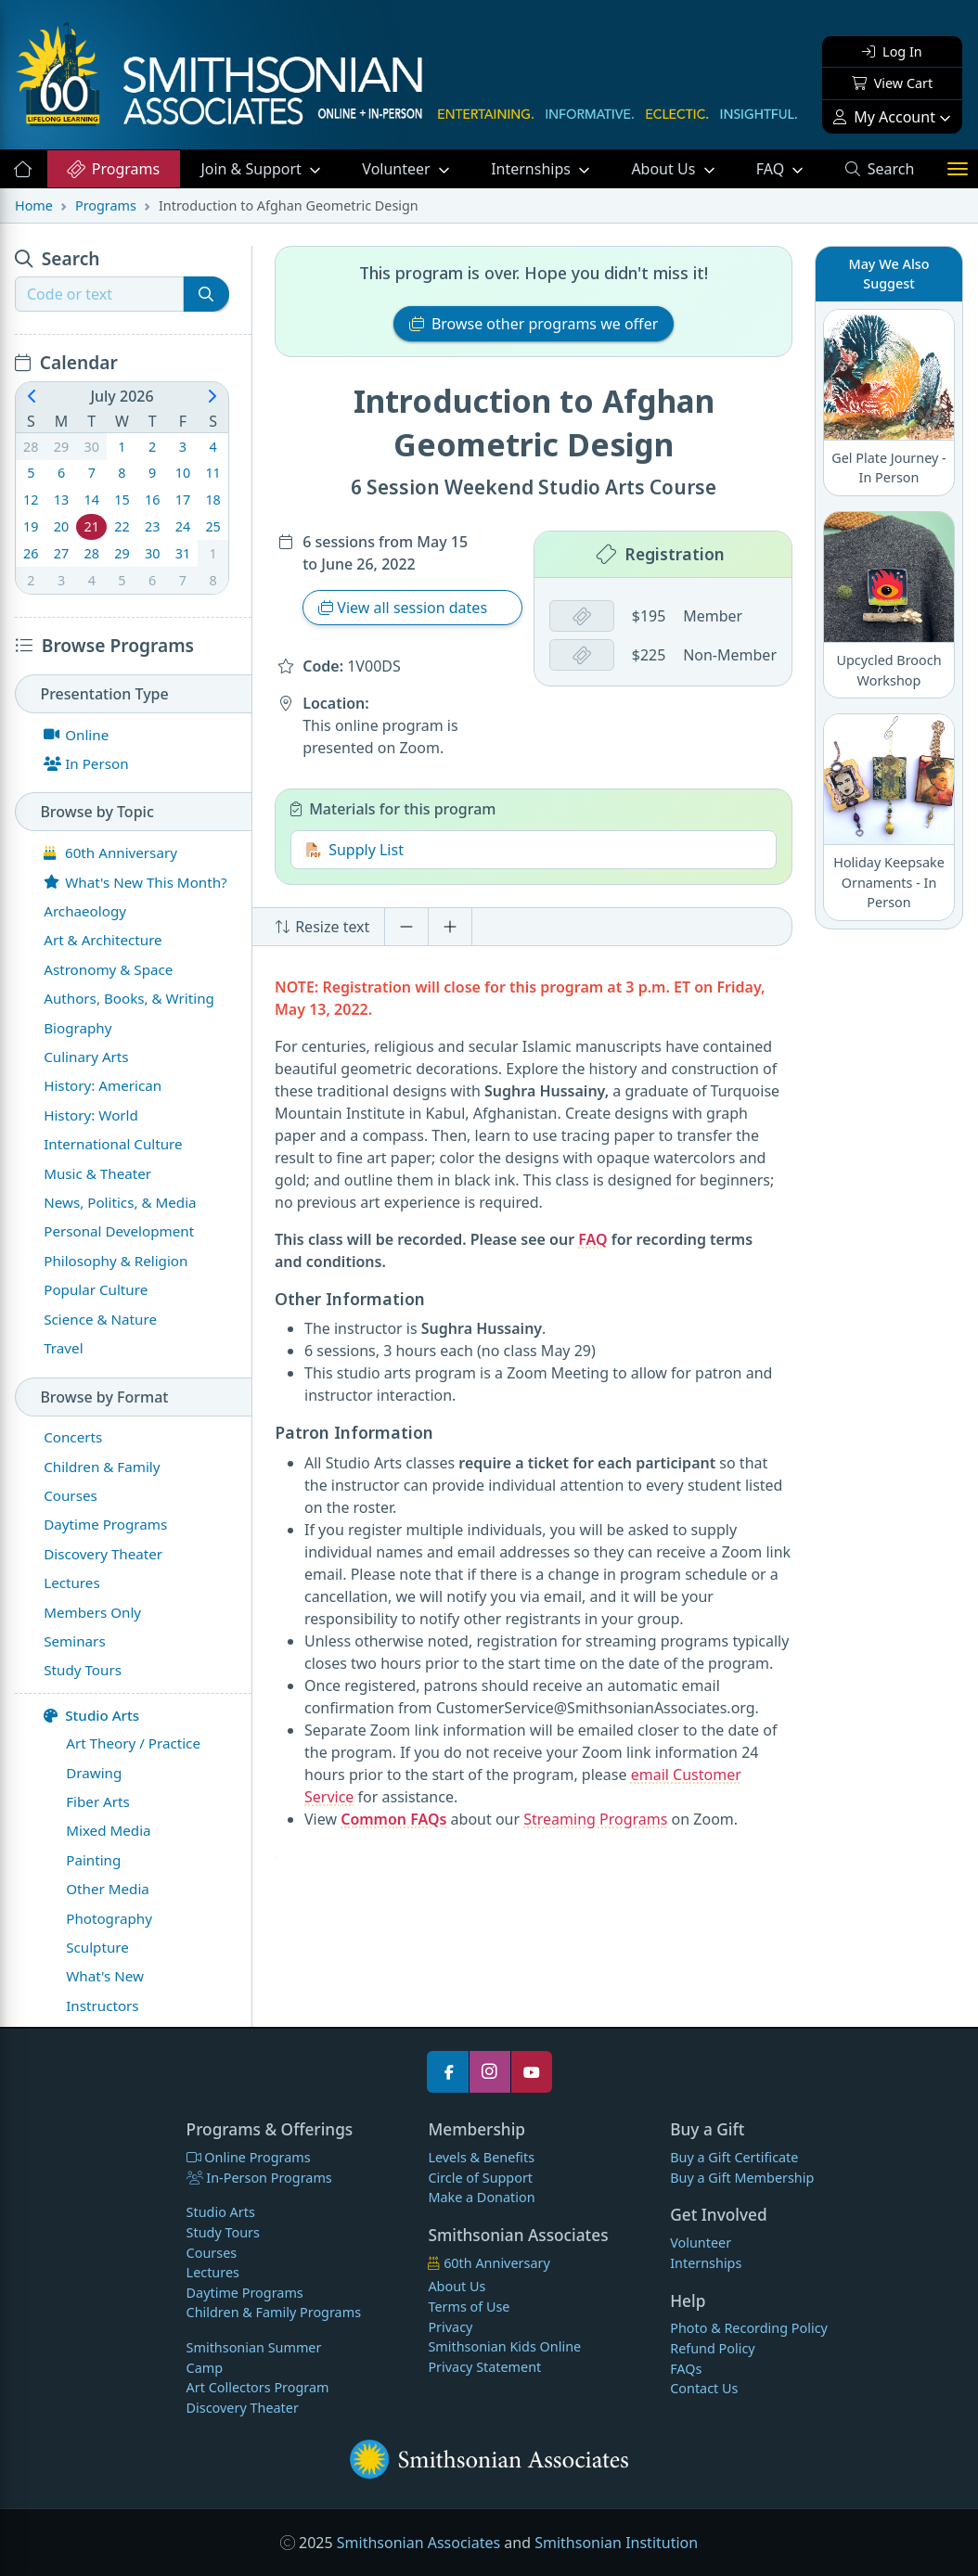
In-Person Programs (259, 2177)
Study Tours (223, 2232)
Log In (891, 51)
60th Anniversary (488, 2263)
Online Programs (249, 2157)
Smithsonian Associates (418, 2542)
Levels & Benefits (481, 2157)
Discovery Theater (243, 2407)
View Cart (892, 83)
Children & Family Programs (274, 2312)
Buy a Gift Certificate (734, 2157)
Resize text (322, 926)
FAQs (685, 2368)
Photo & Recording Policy (749, 2328)
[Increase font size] (450, 926)
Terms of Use (468, 2306)
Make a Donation (481, 2197)
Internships (532, 169)
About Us (665, 169)
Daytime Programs (245, 2292)
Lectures (213, 2272)
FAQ (790, 168)
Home (34, 205)
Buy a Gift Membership (742, 2177)
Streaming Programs (595, 1819)
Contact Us (704, 2388)
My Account (884, 117)
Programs (113, 169)
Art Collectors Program (258, 2387)
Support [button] (252, 169)
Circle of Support (480, 2177)
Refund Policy (712, 2348)
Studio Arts (91, 1715)
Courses (212, 2253)
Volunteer (397, 169)
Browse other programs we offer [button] (534, 324)
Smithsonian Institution (616, 2542)
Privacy (450, 2327)
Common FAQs (393, 1819)
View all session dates (404, 607)
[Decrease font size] (406, 926)
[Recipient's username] (99, 294)
